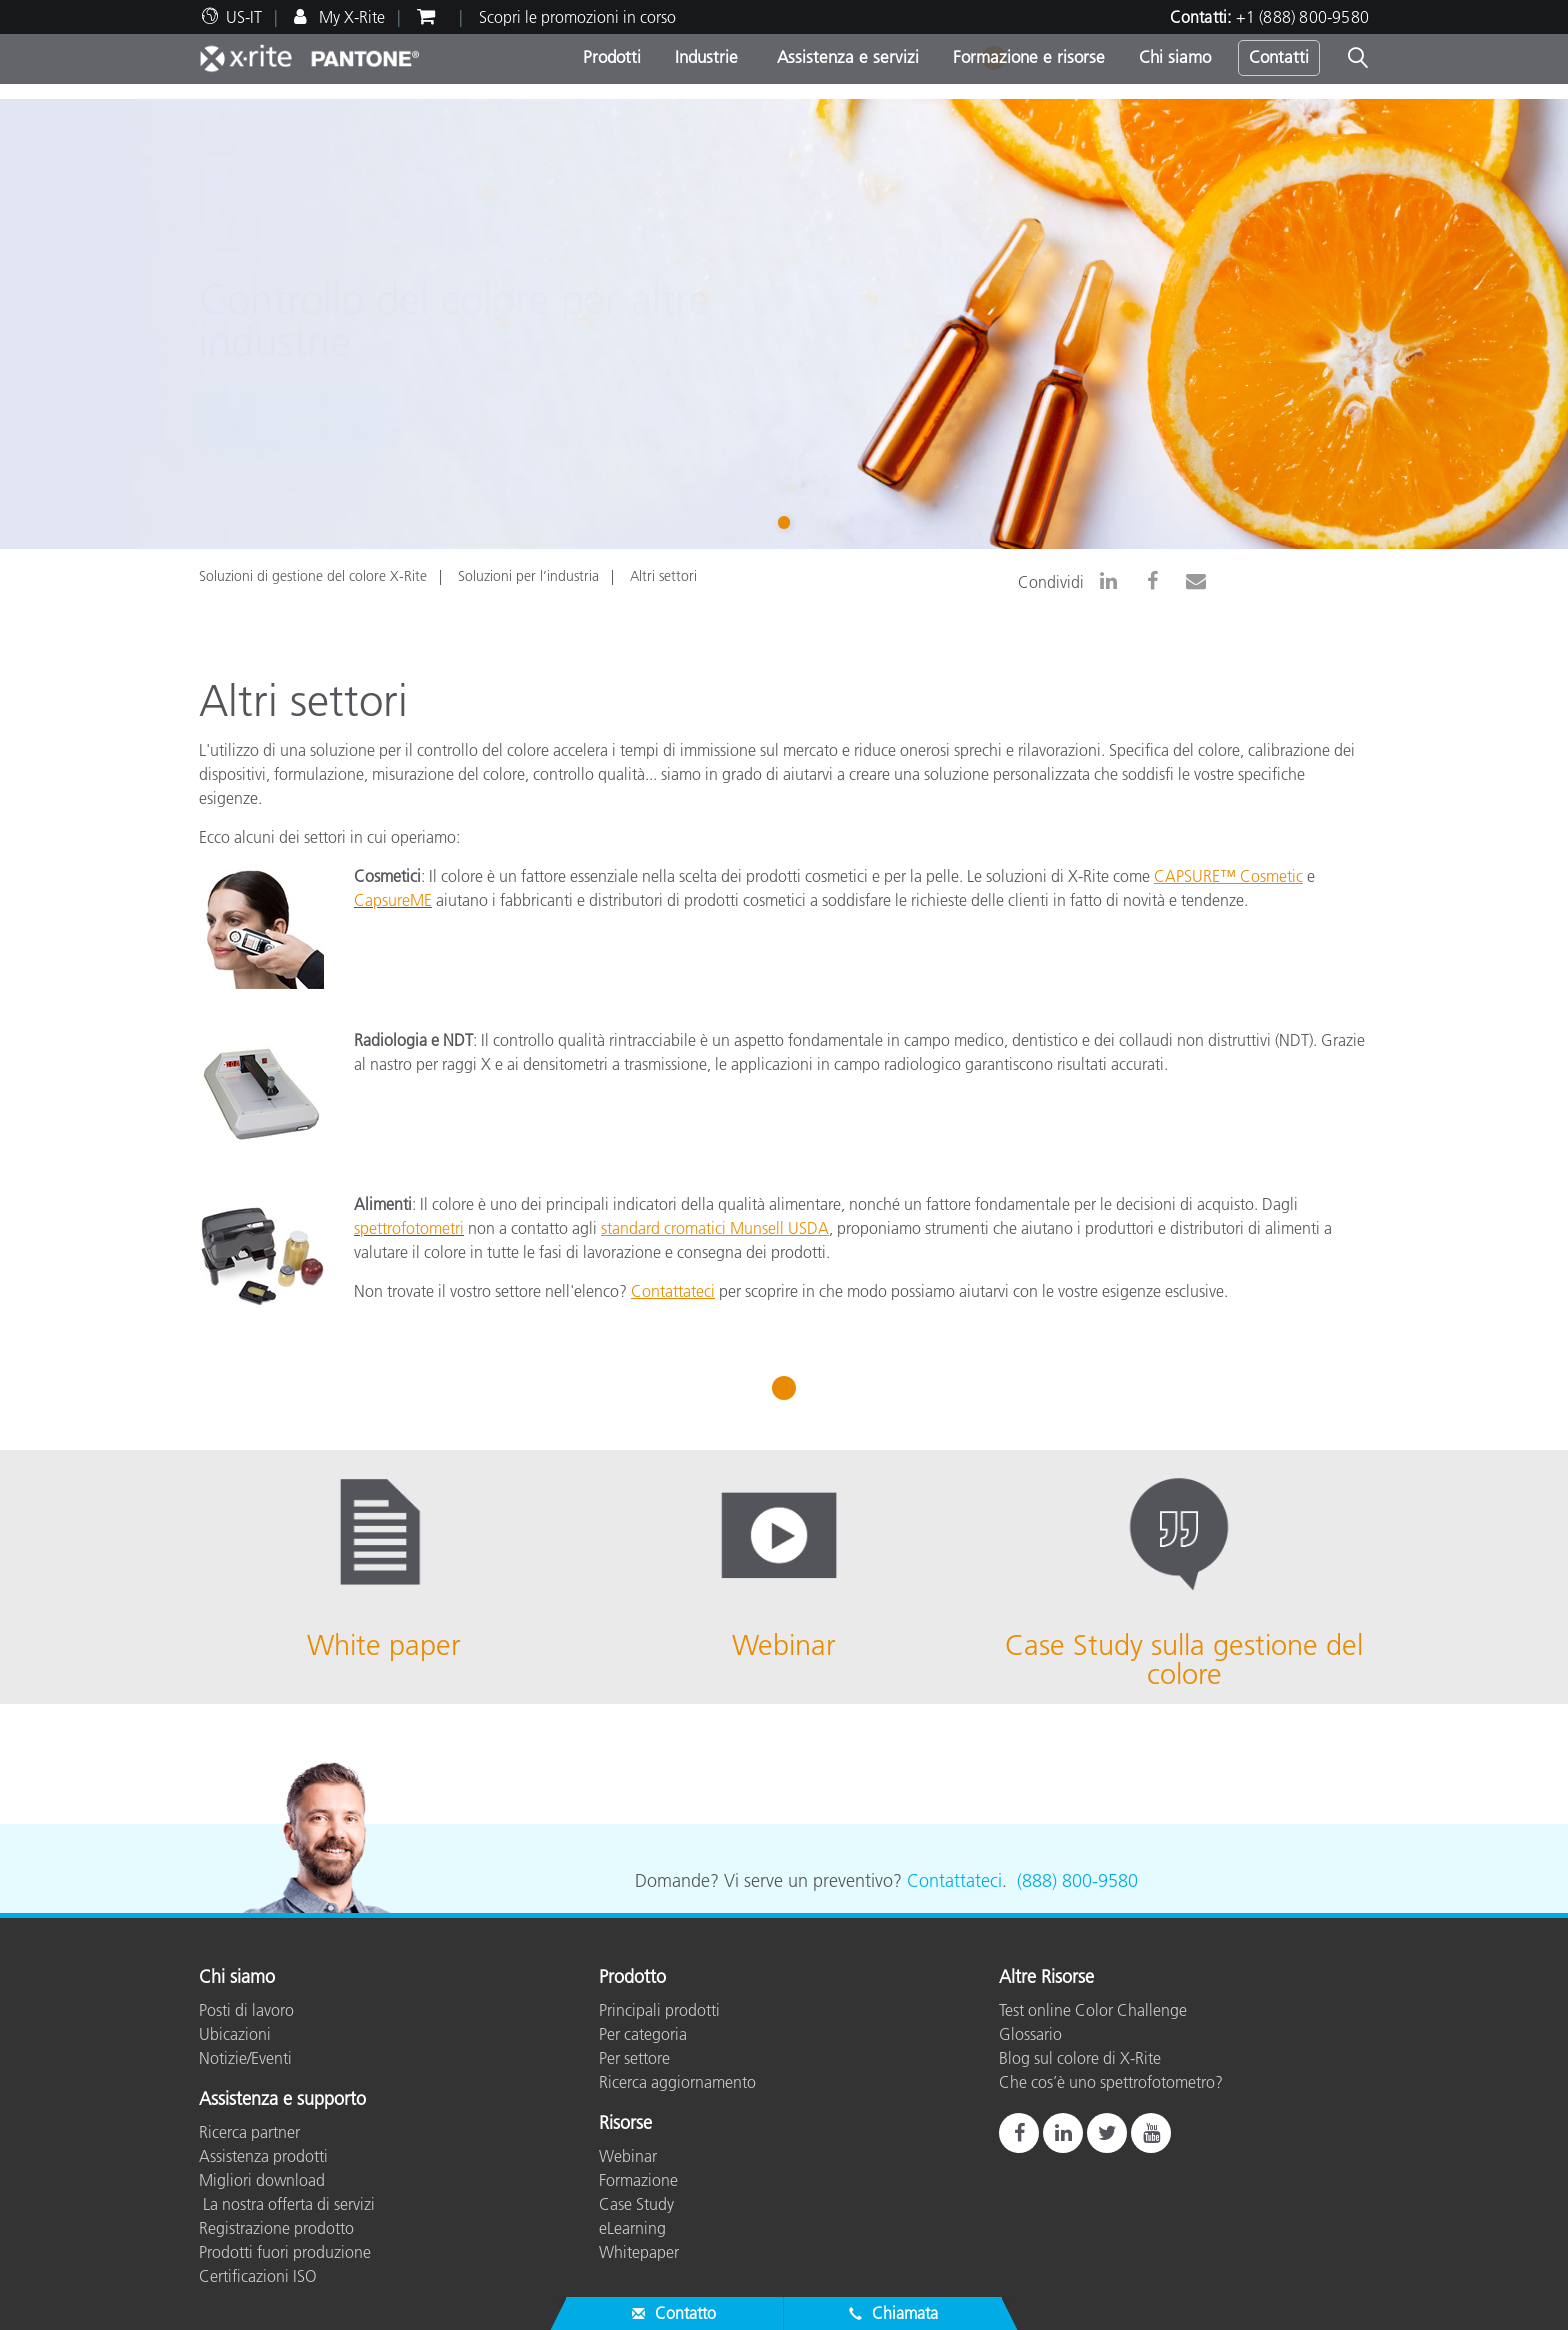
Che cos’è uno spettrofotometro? (1111, 2082)
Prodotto (632, 1978)
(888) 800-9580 (1077, 1881)
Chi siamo (1175, 57)
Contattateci (954, 1881)
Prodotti (612, 57)
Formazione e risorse (1029, 57)
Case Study (636, 2204)
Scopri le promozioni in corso (577, 17)
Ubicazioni (235, 2034)
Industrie (706, 57)
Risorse (625, 2124)
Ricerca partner (249, 2132)
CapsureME (393, 900)
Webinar (628, 2156)
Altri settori (663, 576)
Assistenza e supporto (282, 2100)
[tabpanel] (784, 324)
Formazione (638, 2180)
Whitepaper (639, 2252)
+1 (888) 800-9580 (1302, 17)
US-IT (244, 17)
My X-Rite (350, 17)
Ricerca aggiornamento (677, 2082)
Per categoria (643, 2034)
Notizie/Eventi (245, 2058)
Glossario (1030, 2034)
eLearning (632, 2228)
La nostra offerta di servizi (287, 2204)
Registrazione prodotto (276, 2228)
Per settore (634, 2058)
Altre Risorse (1046, 1978)
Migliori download (262, 2180)
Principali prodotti (659, 2010)
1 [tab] (788, 521)
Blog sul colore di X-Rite (1080, 2058)
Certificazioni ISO (258, 2276)
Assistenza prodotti (263, 2156)
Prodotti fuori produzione (285, 2252)
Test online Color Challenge (1093, 2010)
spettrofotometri (409, 1228)
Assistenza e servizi (845, 57)
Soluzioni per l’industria (528, 576)
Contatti (1279, 57)
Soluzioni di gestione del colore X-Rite (313, 576)
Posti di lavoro (246, 2010)
